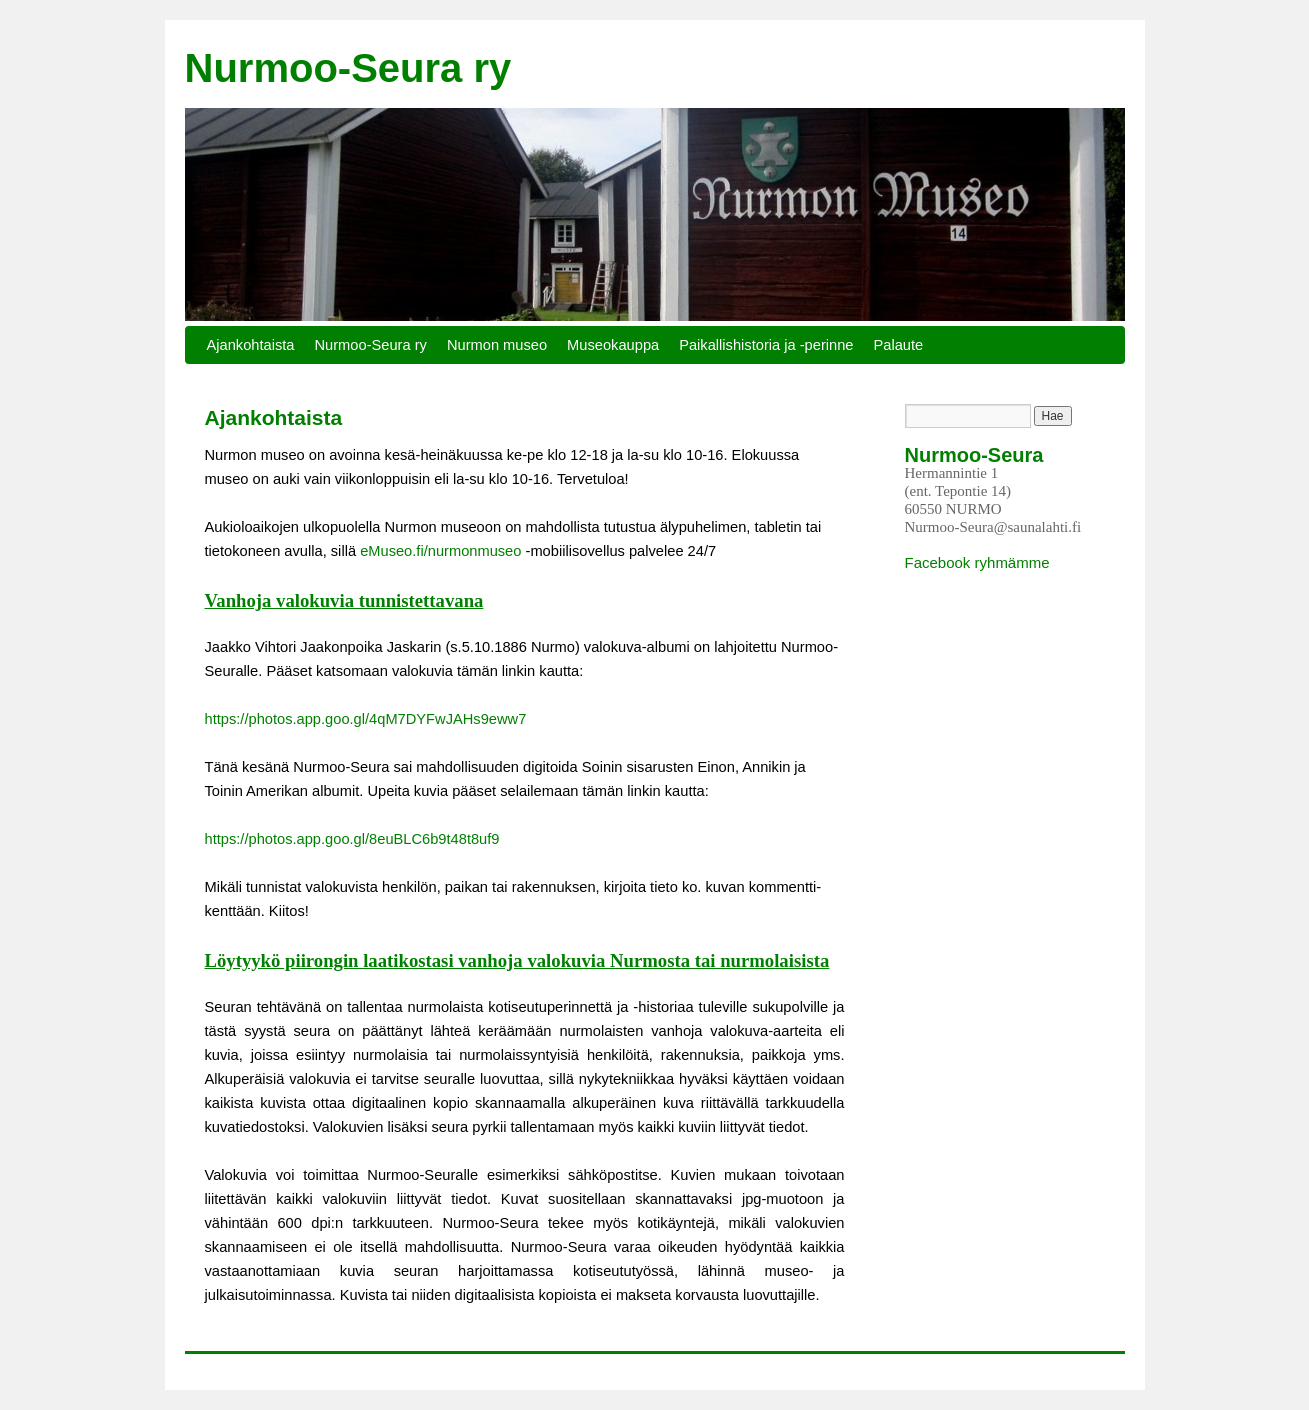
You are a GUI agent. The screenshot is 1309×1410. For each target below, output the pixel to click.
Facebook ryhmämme (977, 562)
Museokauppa (613, 345)
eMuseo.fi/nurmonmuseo (440, 551)
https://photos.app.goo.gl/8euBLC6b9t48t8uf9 (352, 839)
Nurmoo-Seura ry (348, 68)
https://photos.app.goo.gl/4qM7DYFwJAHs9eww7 (366, 719)
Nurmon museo (497, 345)
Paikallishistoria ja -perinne (766, 345)
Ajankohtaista (251, 345)
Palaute (899, 345)
